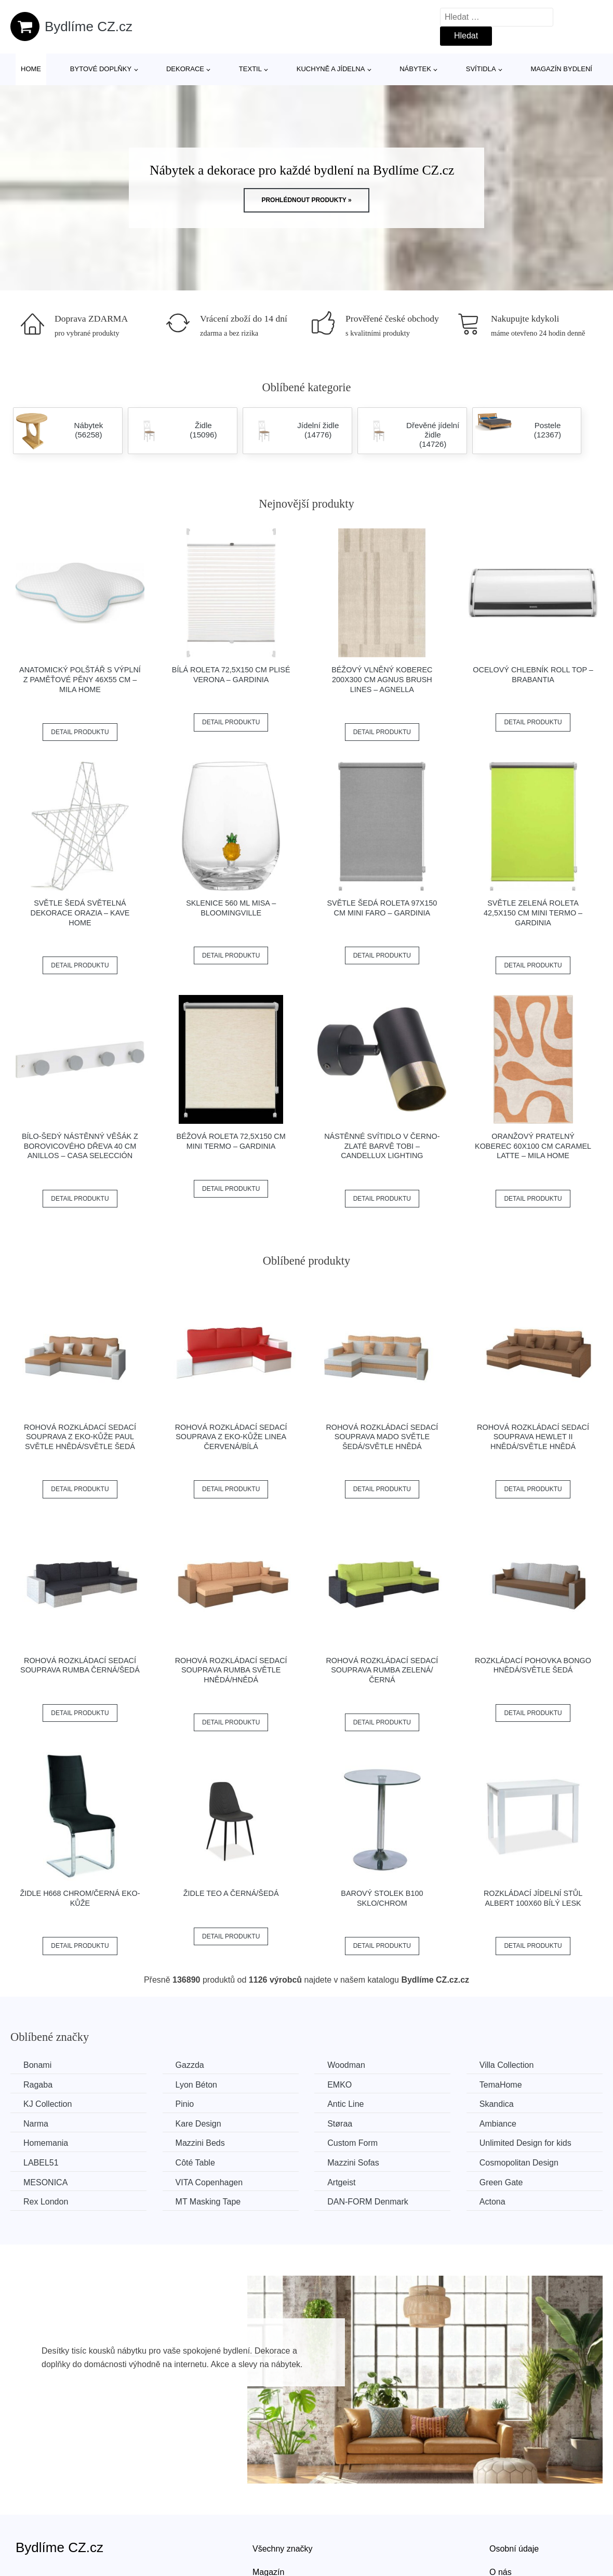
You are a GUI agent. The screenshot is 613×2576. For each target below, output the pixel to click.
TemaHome (500, 2084)
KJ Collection (47, 2104)
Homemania (45, 2143)
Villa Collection (506, 2065)
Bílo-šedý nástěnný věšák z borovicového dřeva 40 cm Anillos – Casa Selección (80, 1146)
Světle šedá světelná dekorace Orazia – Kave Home (80, 912)
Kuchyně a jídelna (331, 69)
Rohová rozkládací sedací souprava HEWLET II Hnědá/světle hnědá (533, 1437)
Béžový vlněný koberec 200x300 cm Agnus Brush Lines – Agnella (381, 679)
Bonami (37, 2065)
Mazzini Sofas (353, 2162)
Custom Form (352, 2143)
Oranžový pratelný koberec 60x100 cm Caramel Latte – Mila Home (533, 1146)
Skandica (496, 2104)
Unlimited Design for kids (525, 2143)
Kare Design (198, 2123)
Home (31, 69)
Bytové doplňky (100, 69)
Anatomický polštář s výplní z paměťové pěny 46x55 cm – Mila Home (80, 679)
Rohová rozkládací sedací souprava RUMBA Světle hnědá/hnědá (231, 1670)
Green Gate (501, 2182)
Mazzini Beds (200, 2143)
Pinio (185, 2104)
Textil (250, 69)
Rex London (45, 2201)
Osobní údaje (514, 2548)
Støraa (339, 2123)
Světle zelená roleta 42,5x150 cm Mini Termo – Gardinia (533, 912)
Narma (35, 2123)
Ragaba (37, 2084)
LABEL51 (41, 2162)
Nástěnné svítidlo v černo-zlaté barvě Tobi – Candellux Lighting (381, 1146)
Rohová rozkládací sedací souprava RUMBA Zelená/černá (382, 1670)
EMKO (339, 2084)
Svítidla (481, 69)
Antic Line (345, 2104)
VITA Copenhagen (209, 2182)
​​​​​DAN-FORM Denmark (367, 2201)
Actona (492, 2201)
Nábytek (415, 69)
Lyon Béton (196, 2084)
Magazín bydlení (561, 69)
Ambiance (497, 2123)
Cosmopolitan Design (518, 2162)
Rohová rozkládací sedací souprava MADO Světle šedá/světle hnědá (382, 1437)
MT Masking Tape (208, 2201)
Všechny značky (282, 2548)
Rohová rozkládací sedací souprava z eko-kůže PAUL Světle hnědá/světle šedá (80, 1437)
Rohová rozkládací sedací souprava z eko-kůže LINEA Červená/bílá (231, 1437)
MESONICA (45, 2182)
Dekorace (185, 69)
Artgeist (341, 2182)
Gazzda (190, 2065)
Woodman (346, 2065)
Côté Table (195, 2162)
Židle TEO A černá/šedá (231, 1893)
